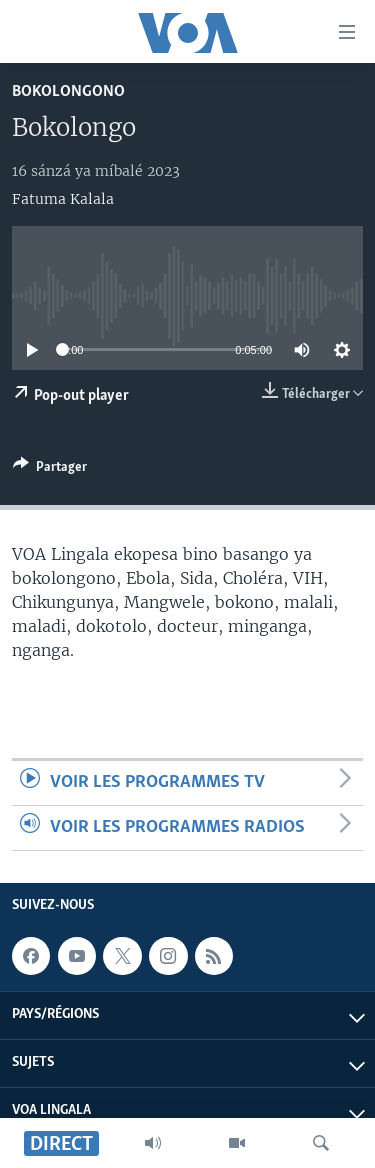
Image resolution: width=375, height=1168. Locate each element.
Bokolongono (68, 91)
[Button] (50, 470)
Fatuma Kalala (63, 199)
